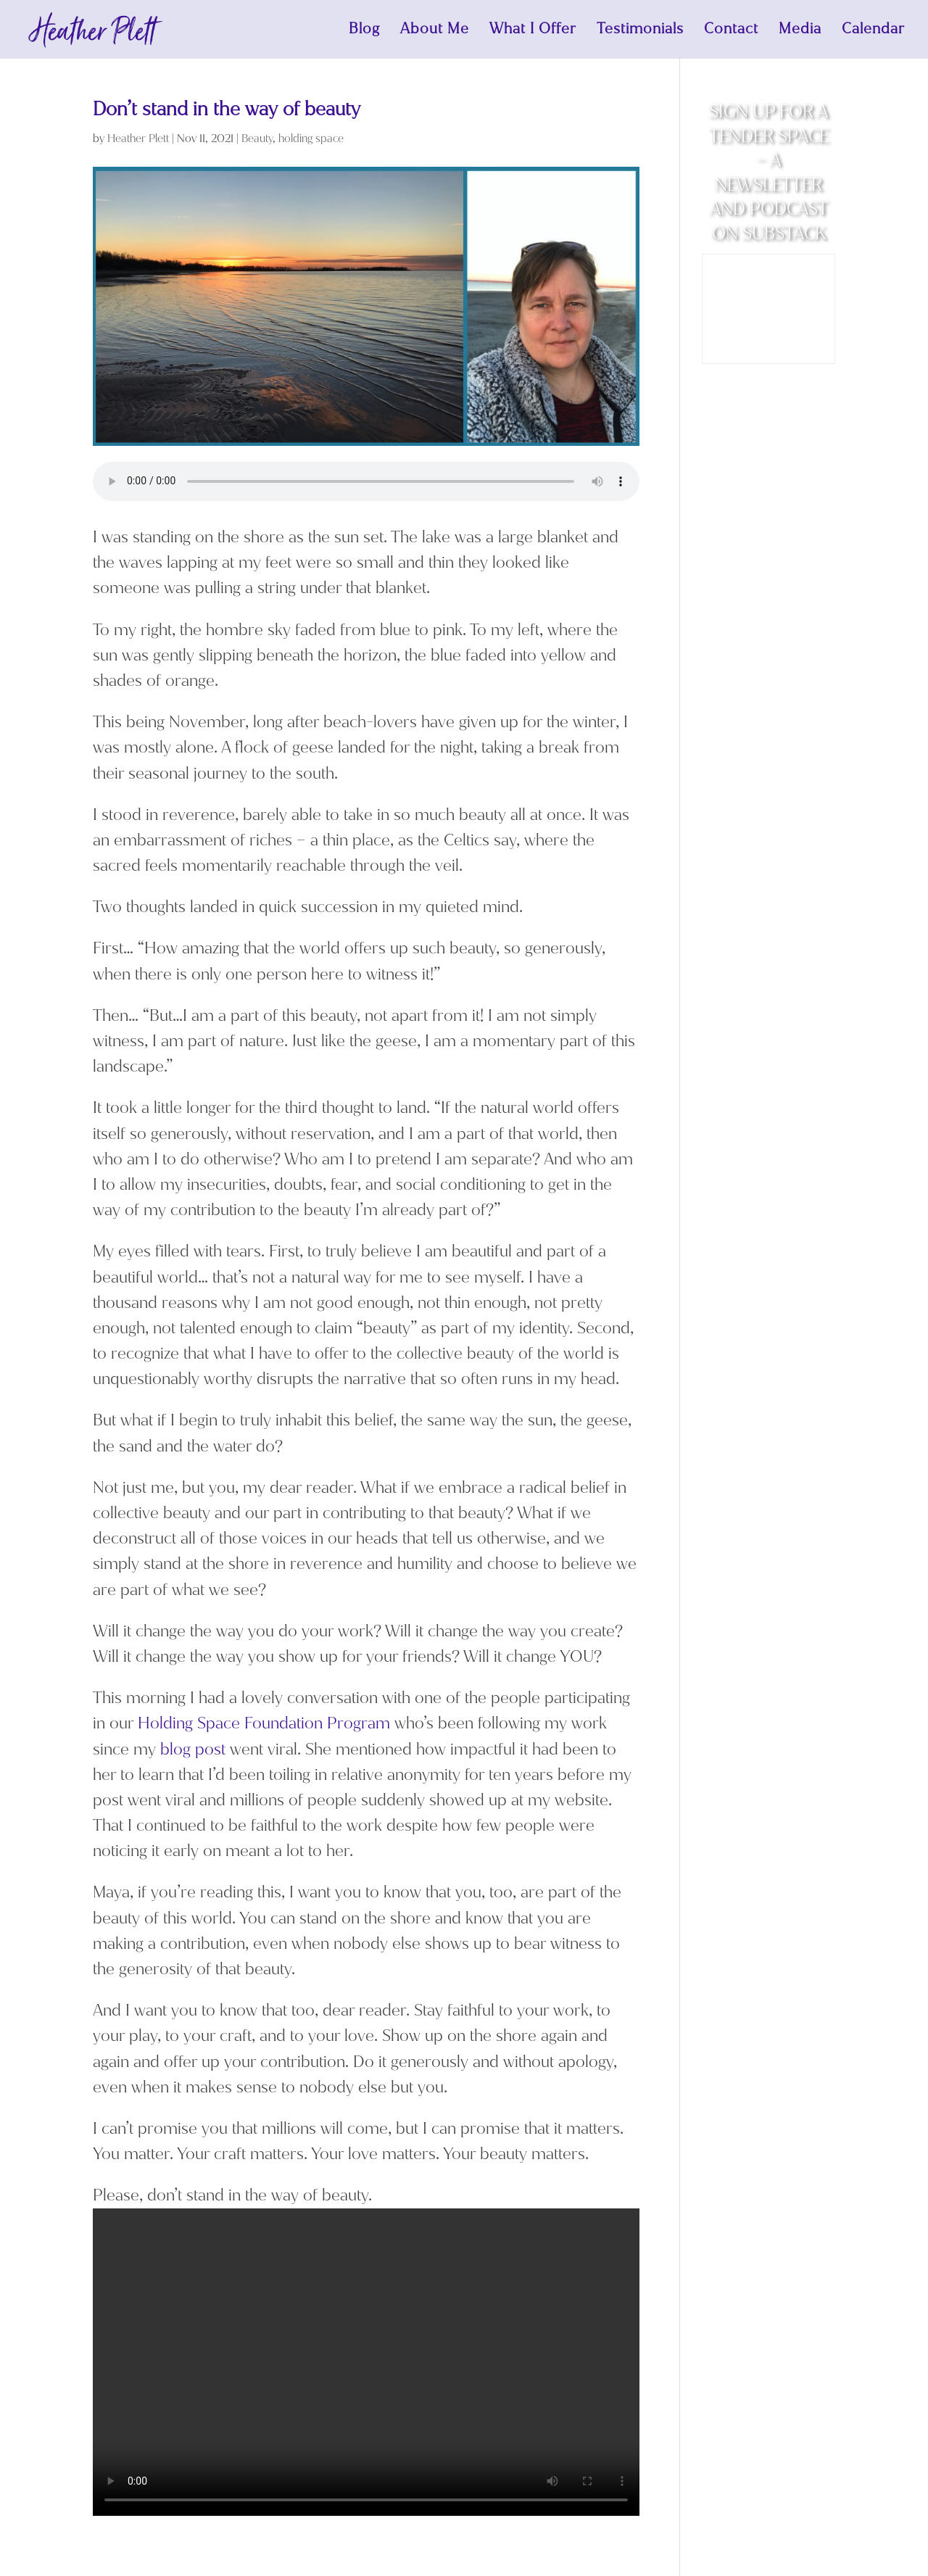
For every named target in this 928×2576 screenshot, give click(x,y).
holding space (311, 138)
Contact (731, 31)
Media (800, 31)
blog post (192, 1749)
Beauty (257, 138)
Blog (364, 31)
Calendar (873, 31)
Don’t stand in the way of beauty (226, 109)
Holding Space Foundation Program (264, 1723)
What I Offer (532, 31)
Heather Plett (138, 138)
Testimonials (640, 31)
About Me (434, 31)
